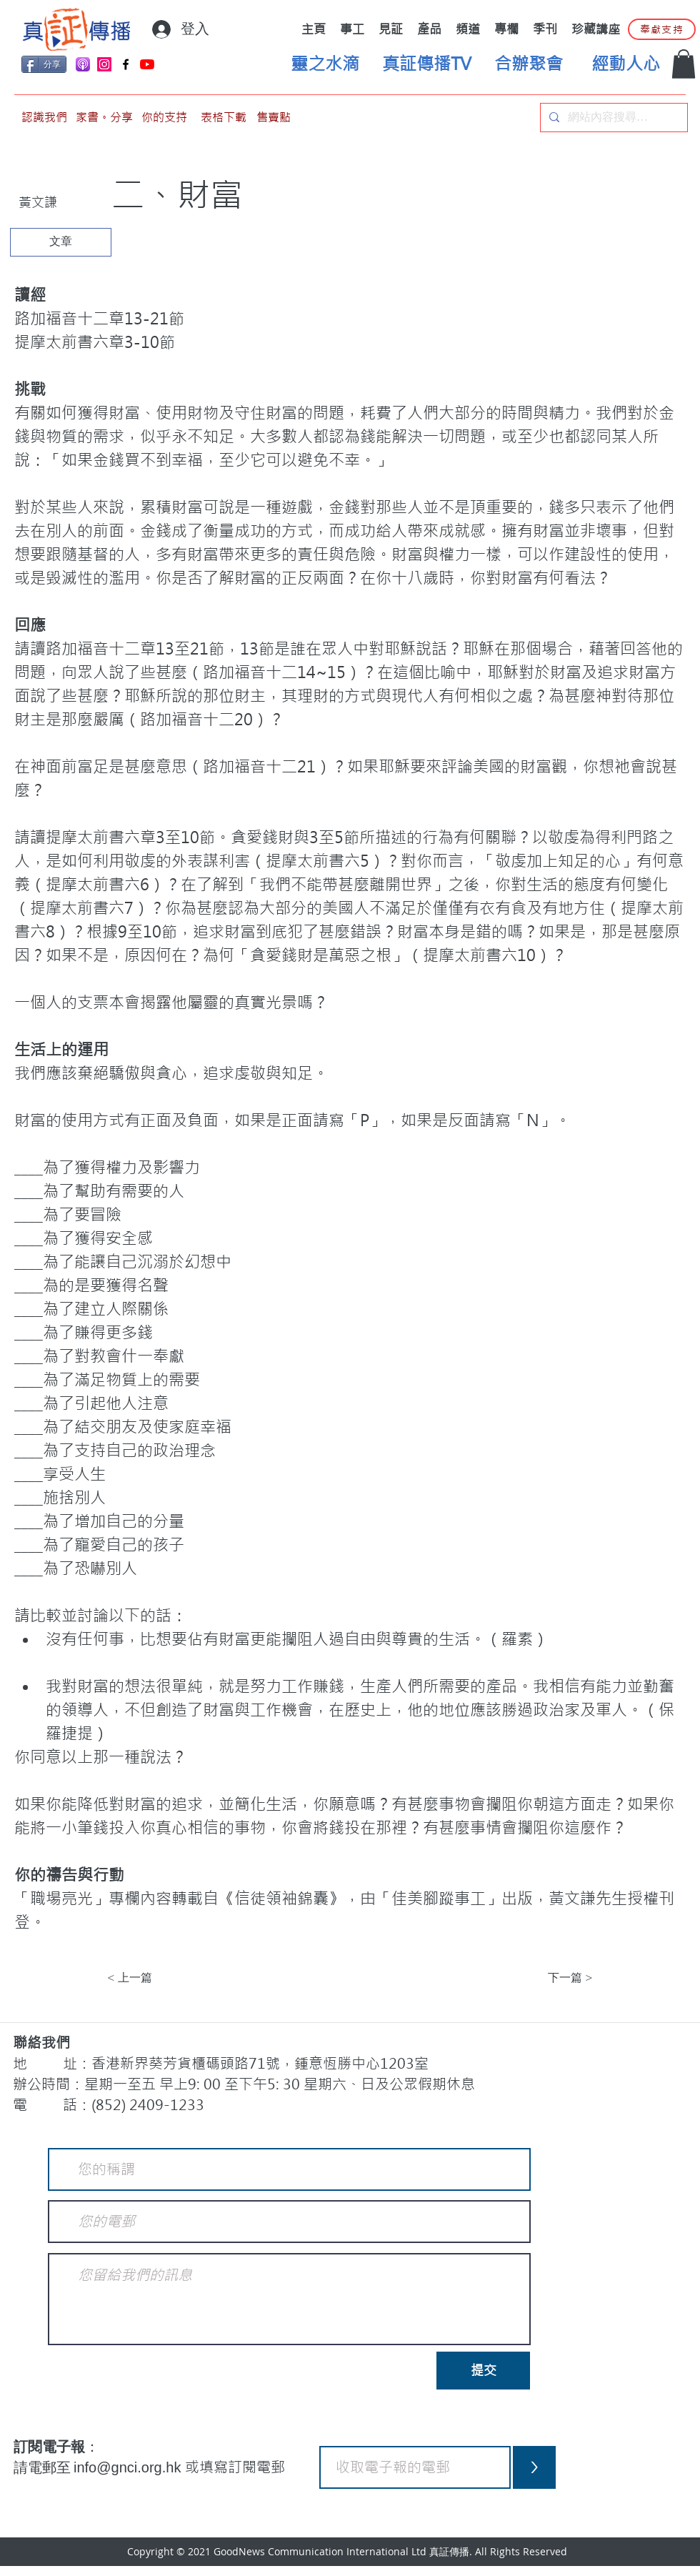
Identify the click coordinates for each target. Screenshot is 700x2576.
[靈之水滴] (325, 64)
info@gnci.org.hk (129, 2467)
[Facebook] (126, 64)
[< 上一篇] (154, 1978)
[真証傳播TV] (426, 64)
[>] (534, 2467)
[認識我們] (44, 117)
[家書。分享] (104, 117)
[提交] (483, 2370)
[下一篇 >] (557, 1978)
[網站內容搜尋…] (612, 117)
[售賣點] (273, 117)
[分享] (43, 64)
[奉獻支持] (662, 29)
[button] (683, 64)
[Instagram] (104, 64)
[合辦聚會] (528, 64)
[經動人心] (625, 64)
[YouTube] (147, 64)
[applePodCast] (83, 64)
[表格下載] (224, 117)
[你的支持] (164, 117)
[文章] (60, 242)
